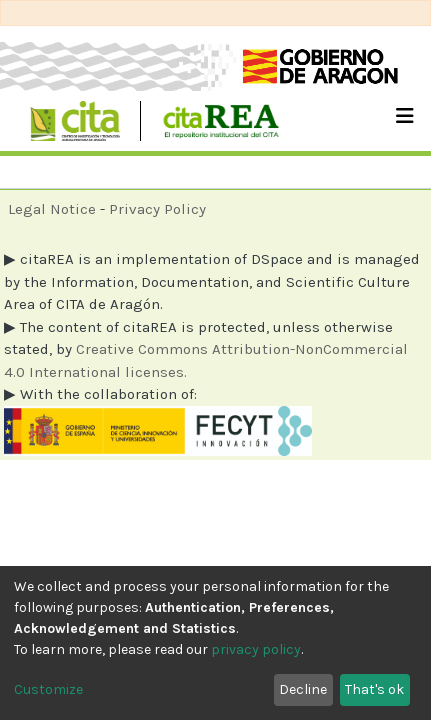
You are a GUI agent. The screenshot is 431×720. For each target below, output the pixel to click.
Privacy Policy (157, 209)
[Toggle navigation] (405, 121)
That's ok (374, 689)
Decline (303, 689)
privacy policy (256, 649)
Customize (48, 689)
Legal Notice (52, 209)
